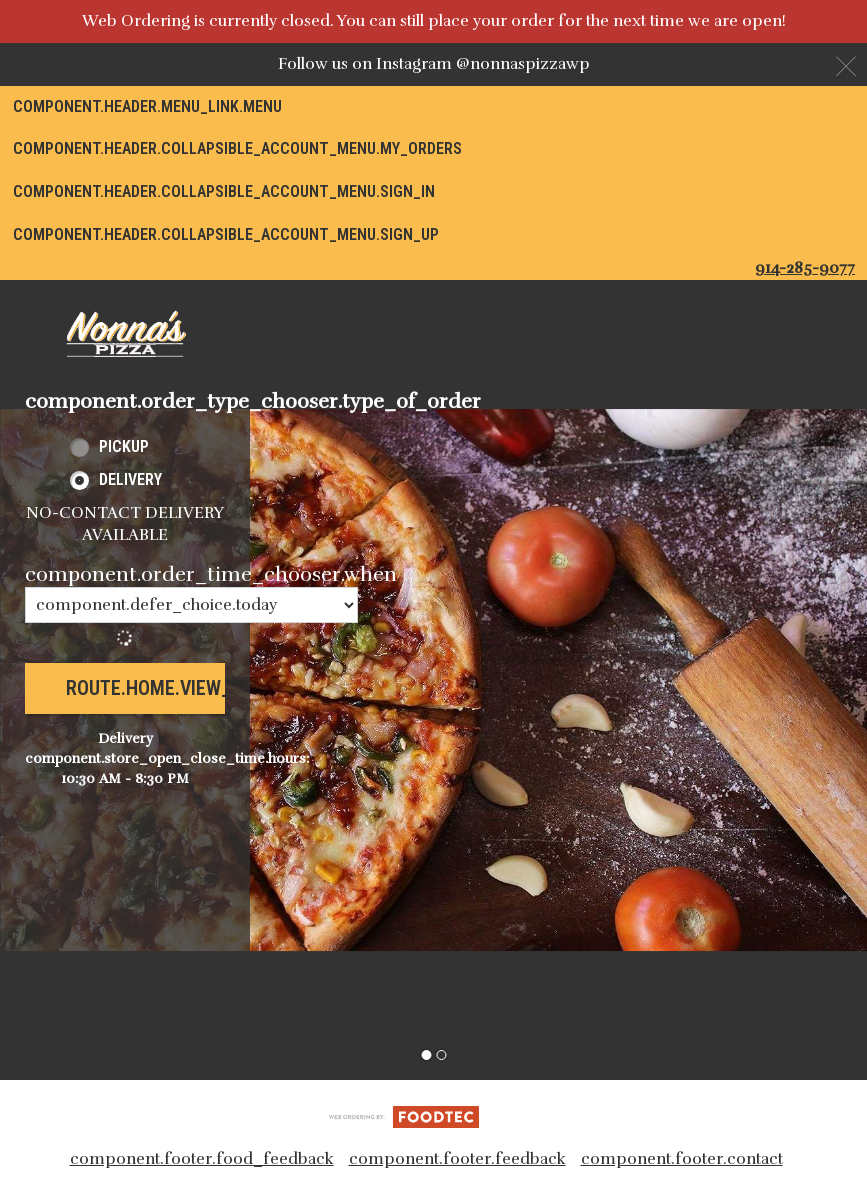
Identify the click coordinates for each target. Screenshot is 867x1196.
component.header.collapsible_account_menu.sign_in (224, 191)
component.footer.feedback (457, 1159)
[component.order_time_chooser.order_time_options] (191, 605)
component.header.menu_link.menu (147, 106)
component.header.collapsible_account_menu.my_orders (237, 148)
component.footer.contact (682, 1159)
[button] (125, 334)
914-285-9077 (805, 268)
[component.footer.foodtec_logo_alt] (404, 1116)
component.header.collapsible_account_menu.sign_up (226, 234)
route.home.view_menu (172, 688)
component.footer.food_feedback (202, 1159)
